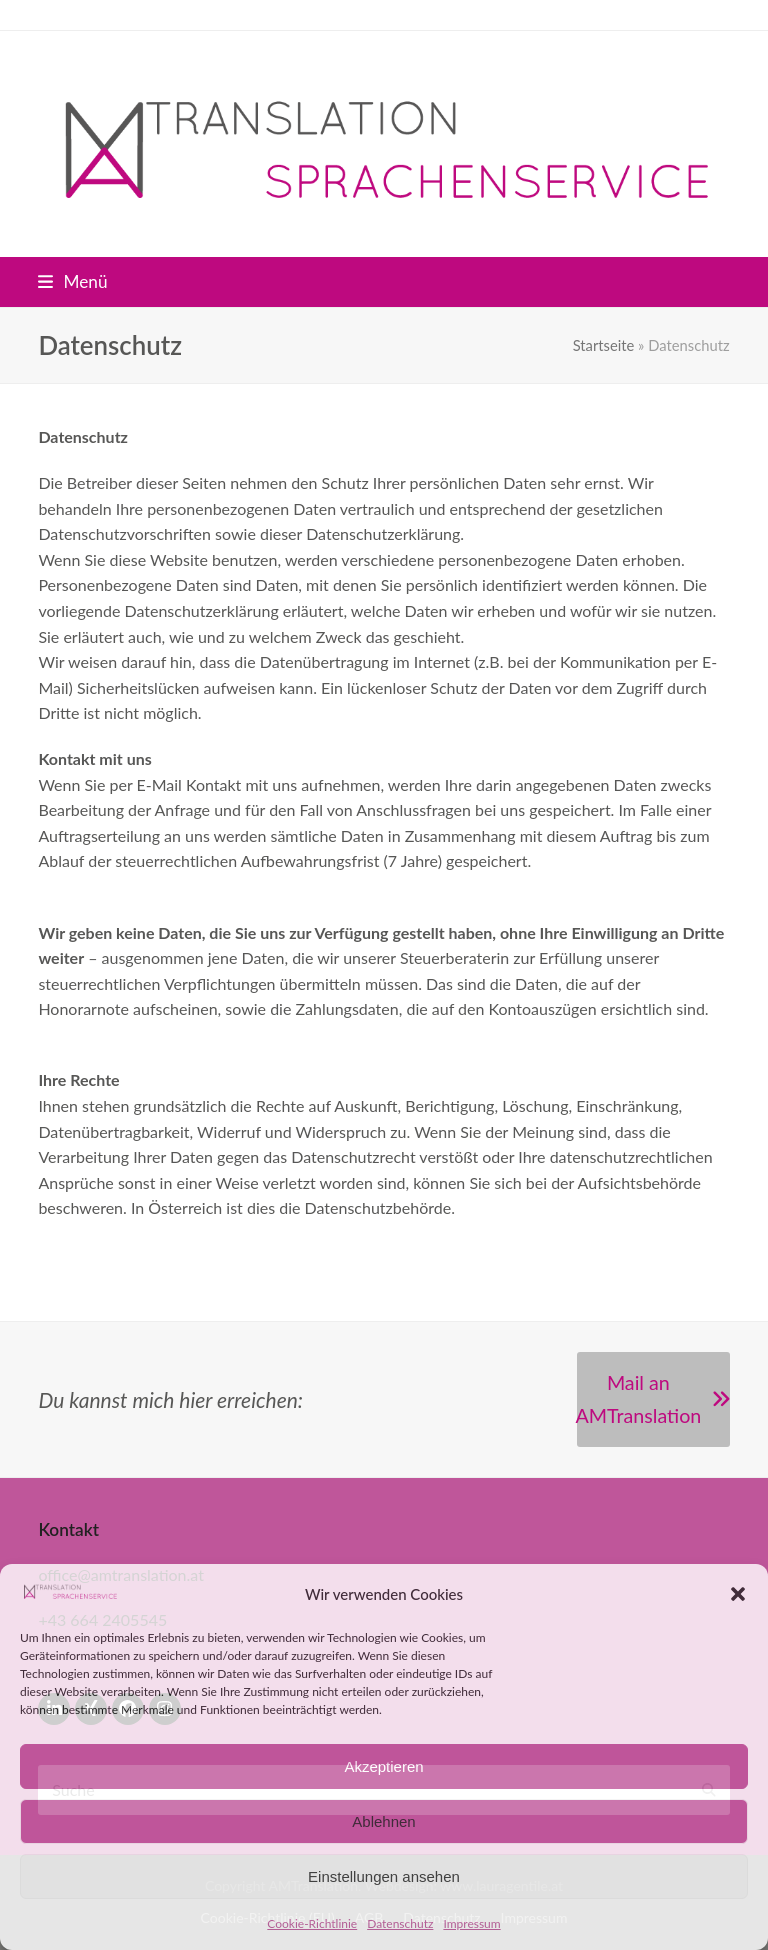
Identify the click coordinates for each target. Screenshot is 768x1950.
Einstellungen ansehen (384, 1876)
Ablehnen (383, 1821)
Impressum (471, 1923)
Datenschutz (400, 1923)
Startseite (604, 345)
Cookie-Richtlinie (312, 1923)
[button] (738, 1594)
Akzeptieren (383, 1766)
